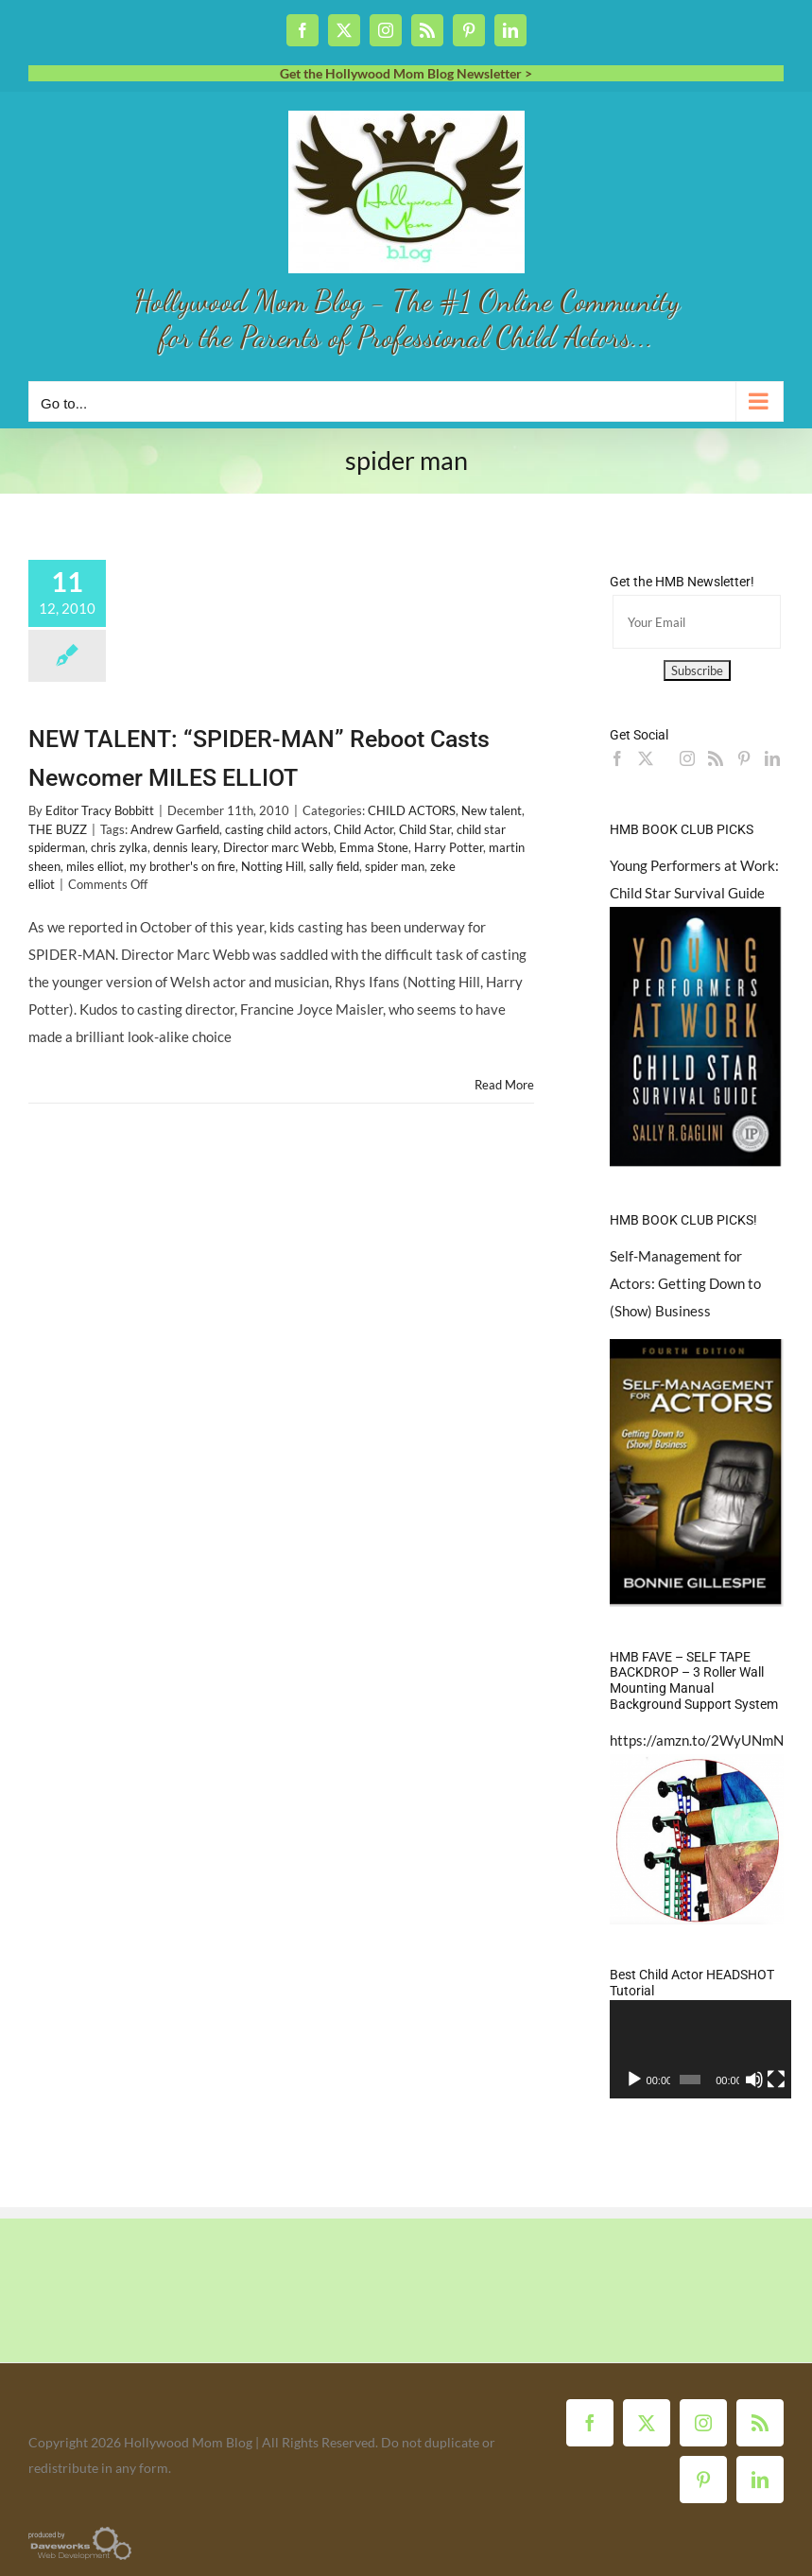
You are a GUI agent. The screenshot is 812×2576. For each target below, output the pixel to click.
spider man (394, 866)
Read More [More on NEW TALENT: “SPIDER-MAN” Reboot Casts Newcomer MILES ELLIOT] (504, 1084)
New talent (491, 810)
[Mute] (749, 2079)
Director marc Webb (278, 847)
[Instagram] (687, 758)
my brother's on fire (182, 866)
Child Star (425, 829)
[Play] (634, 2079)
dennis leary (185, 847)
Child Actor (363, 829)
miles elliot (95, 866)
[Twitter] (645, 758)
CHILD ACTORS (412, 810)
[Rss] (715, 758)
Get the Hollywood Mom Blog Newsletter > (406, 73)
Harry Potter (448, 847)
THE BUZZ (57, 829)
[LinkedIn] (772, 758)
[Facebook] (617, 758)
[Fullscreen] (769, 2079)
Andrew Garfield (174, 829)
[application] (697, 2048)
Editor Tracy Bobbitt (99, 810)
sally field (334, 866)
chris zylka (119, 847)
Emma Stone (373, 847)
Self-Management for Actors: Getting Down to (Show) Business (685, 1283)
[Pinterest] (744, 758)
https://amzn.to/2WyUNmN (697, 1740)
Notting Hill (272, 866)
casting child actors (276, 829)
